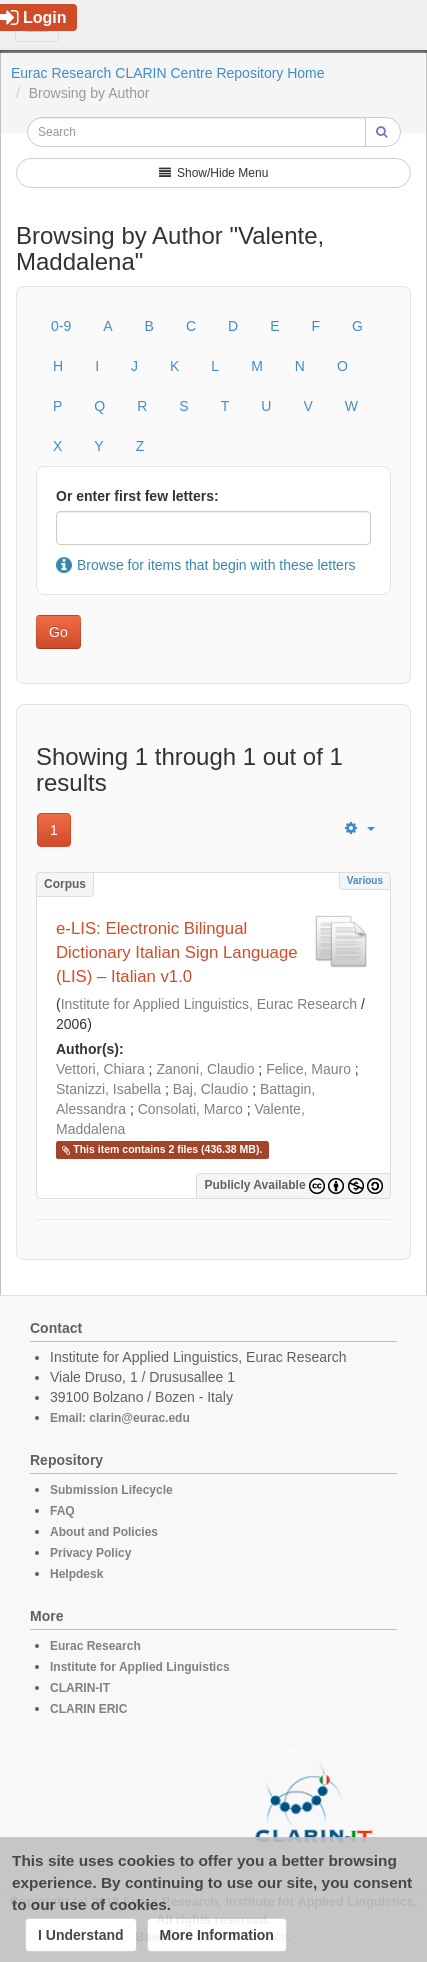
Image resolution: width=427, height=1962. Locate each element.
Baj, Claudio (211, 1089)
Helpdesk (76, 1574)
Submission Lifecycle (111, 1490)
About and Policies (104, 1532)
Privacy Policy (90, 1553)
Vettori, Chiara (100, 1069)
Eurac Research (95, 1646)
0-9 (61, 326)
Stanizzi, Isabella (108, 1089)
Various (365, 880)
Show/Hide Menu (214, 173)
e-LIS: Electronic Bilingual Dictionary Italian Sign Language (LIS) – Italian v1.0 (177, 952)
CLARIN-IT (80, 1688)
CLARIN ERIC (88, 1709)
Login (33, 17)
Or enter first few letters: (137, 496)
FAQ (62, 1511)
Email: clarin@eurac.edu (120, 1418)
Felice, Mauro (308, 1069)
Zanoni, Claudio (205, 1069)
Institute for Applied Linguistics (140, 1667)
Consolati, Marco (190, 1109)
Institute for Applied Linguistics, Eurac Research (209, 1004)
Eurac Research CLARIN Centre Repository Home (168, 73)
